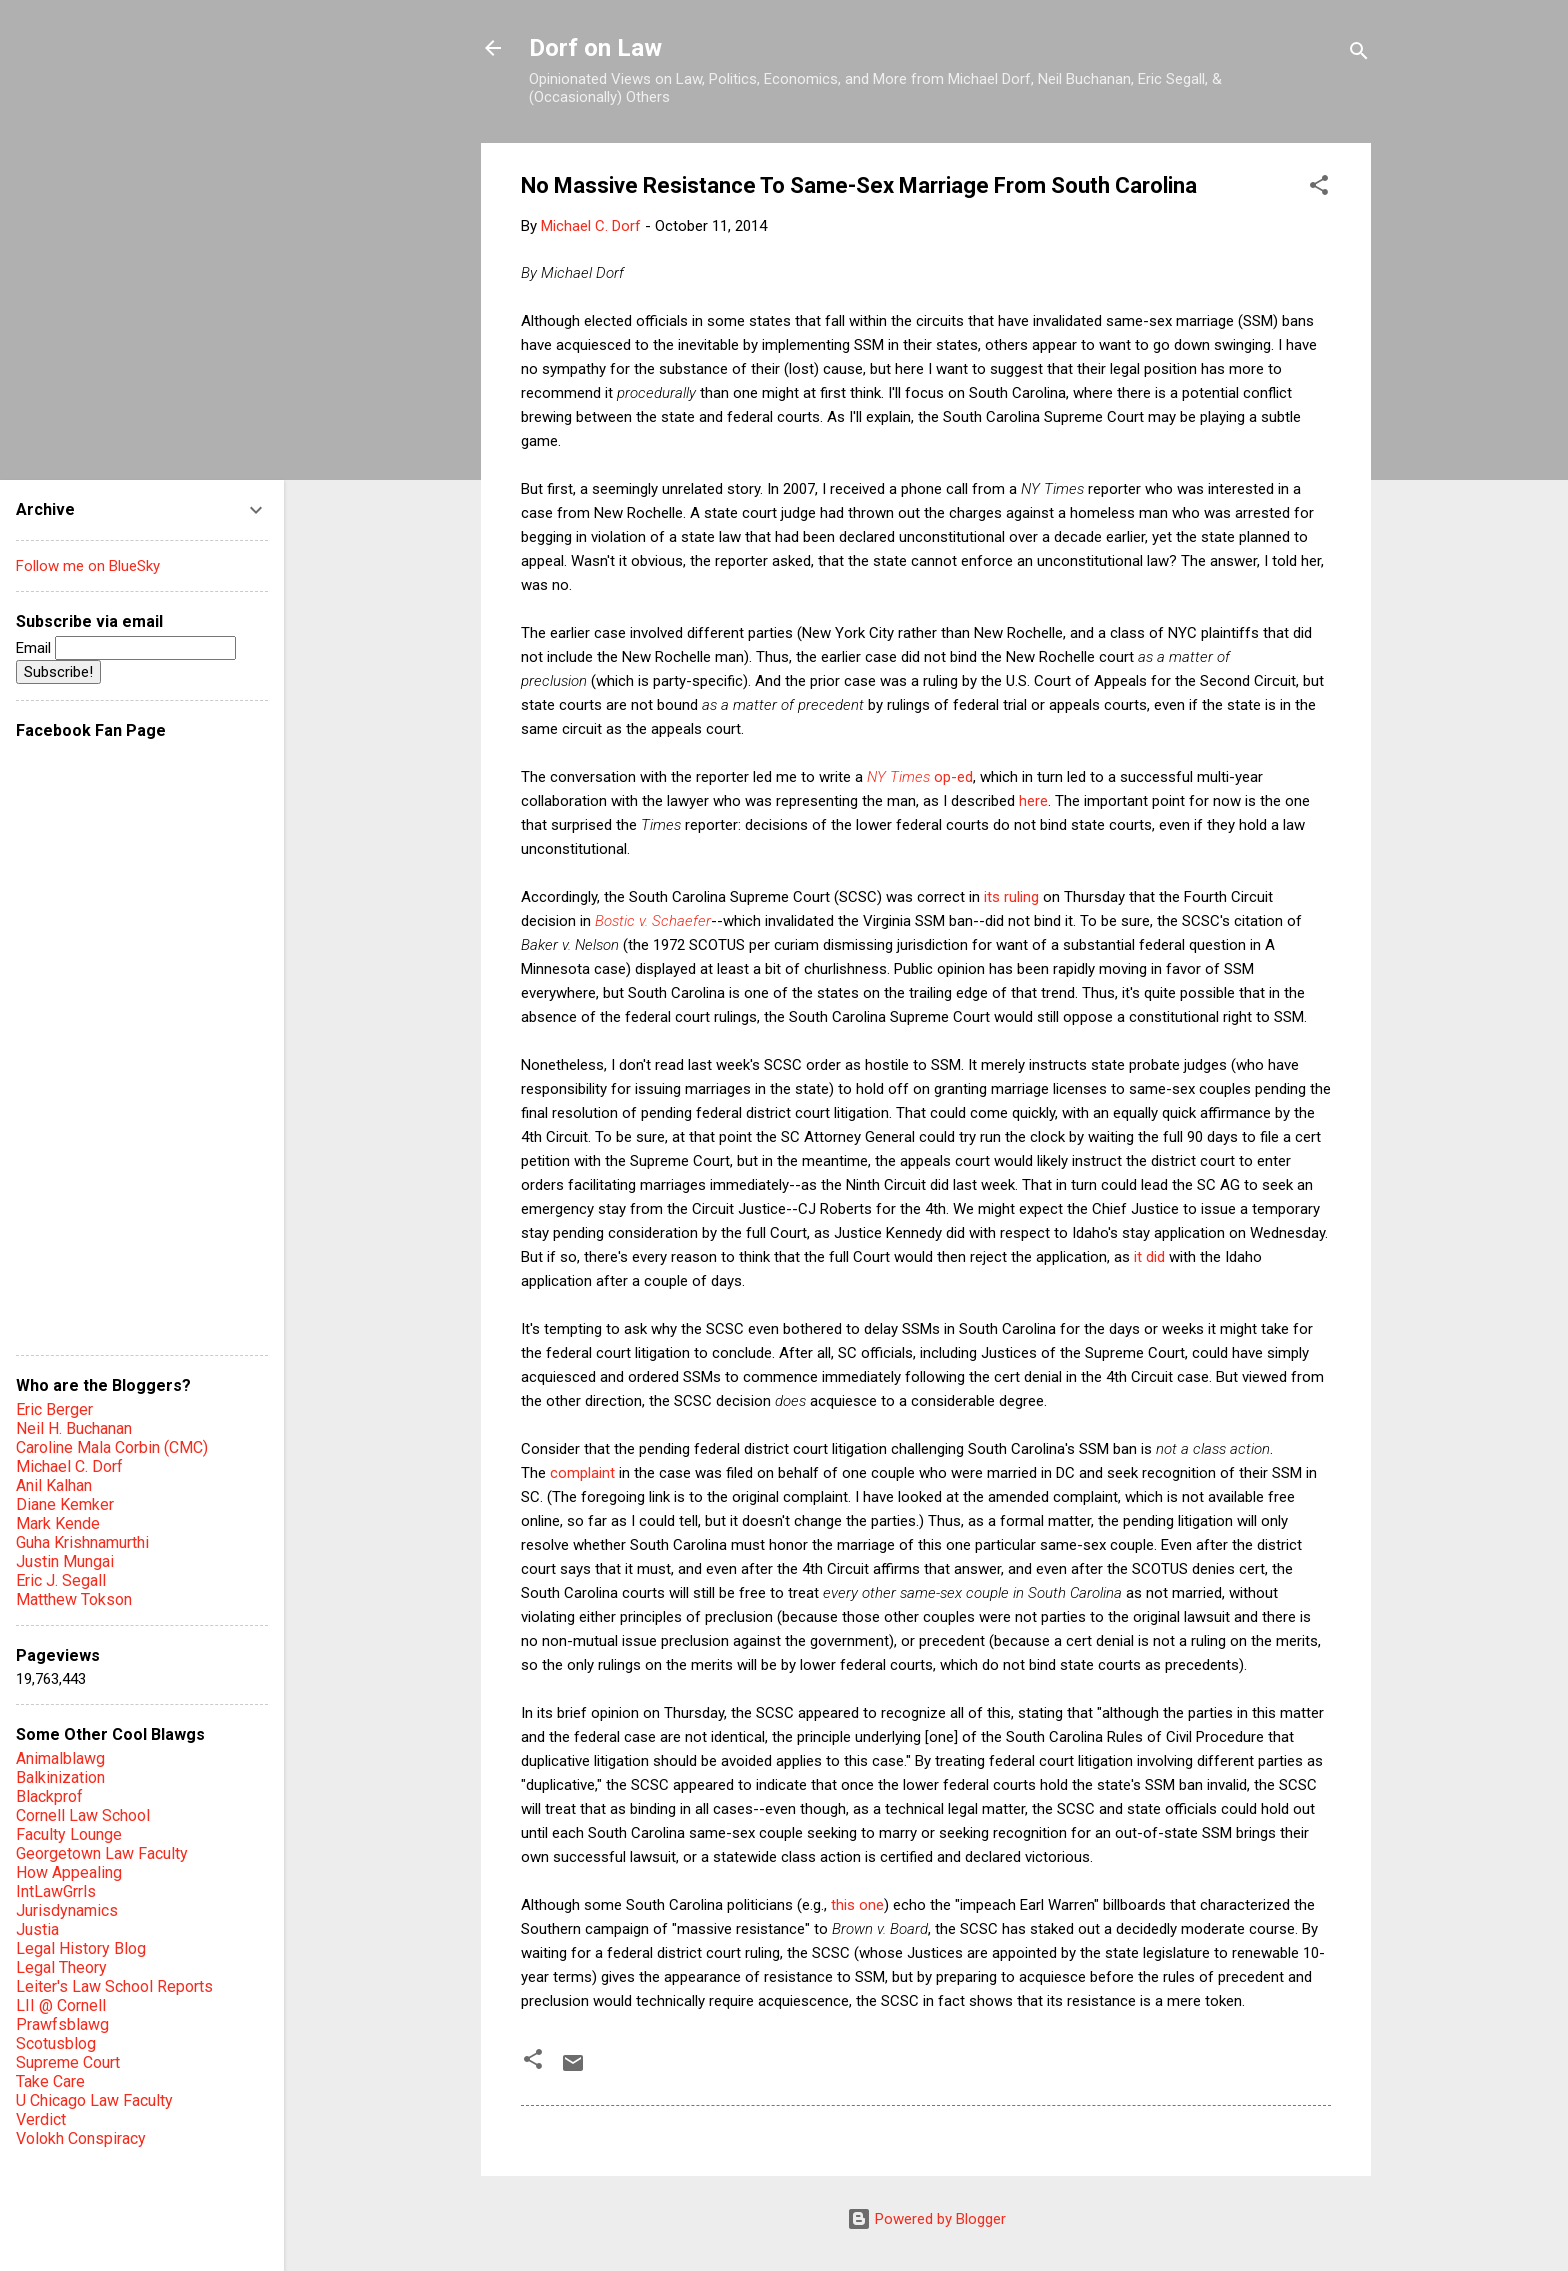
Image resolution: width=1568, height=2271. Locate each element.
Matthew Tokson (74, 1599)
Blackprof (49, 1796)
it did (1149, 1257)
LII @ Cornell (61, 2005)
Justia (37, 1929)
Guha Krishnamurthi (82, 1542)
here (1033, 801)
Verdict (41, 2119)
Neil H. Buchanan (74, 1428)
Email (126, 648)
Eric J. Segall (61, 1580)
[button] (1319, 188)
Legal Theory (61, 1967)
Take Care (50, 2081)
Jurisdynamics (67, 1910)
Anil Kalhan (54, 1485)
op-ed (920, 777)
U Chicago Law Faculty (94, 2100)
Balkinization (60, 1777)
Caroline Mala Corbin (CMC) (112, 1447)
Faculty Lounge (69, 1834)
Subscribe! (58, 672)
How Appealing (69, 1872)
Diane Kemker (65, 1504)
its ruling (1011, 897)
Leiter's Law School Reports (114, 1986)
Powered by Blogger (926, 2219)
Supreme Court (68, 2062)
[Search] (1359, 54)
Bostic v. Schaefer (653, 921)
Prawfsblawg (62, 2024)
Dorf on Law (595, 48)
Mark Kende (58, 1523)
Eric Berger (54, 1409)
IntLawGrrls (56, 1891)
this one (857, 1905)
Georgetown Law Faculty (102, 1853)
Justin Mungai (65, 1561)
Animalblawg (60, 1758)
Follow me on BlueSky (88, 566)
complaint (582, 1473)
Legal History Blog (81, 1948)
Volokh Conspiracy (81, 2138)
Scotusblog (56, 2043)
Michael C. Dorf (69, 1466)
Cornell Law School (83, 1815)
